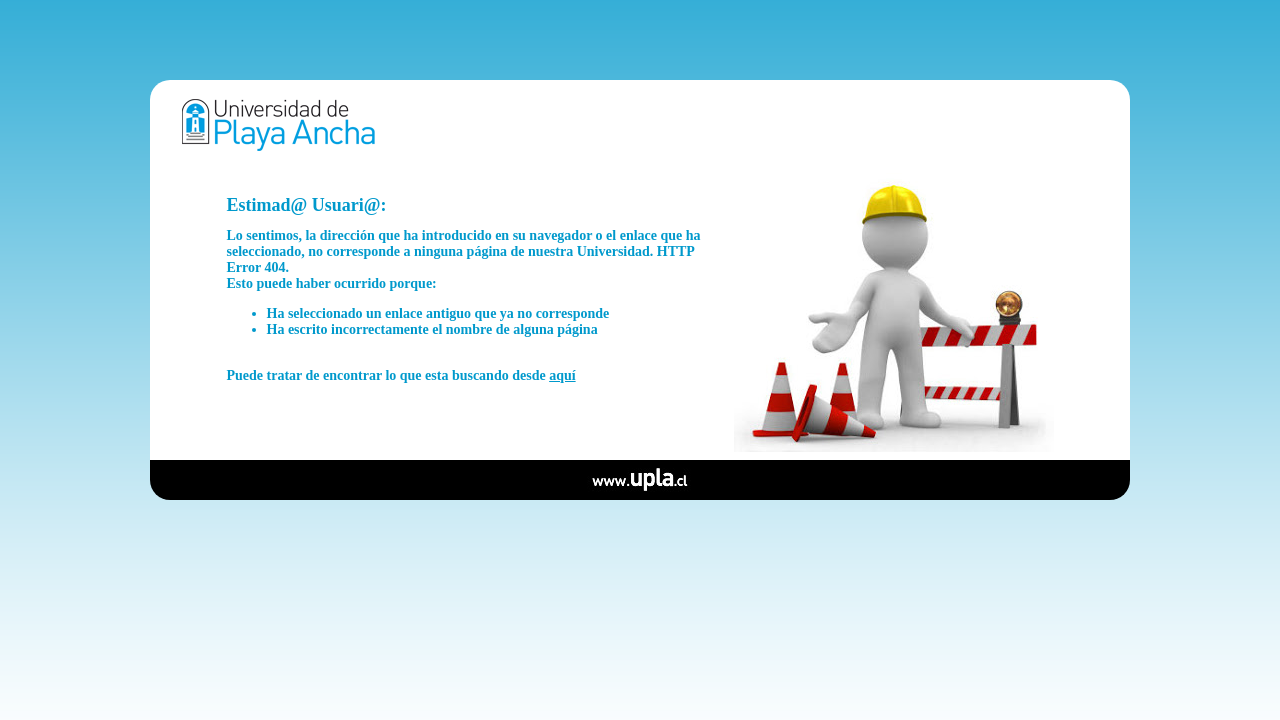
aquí (562, 375)
